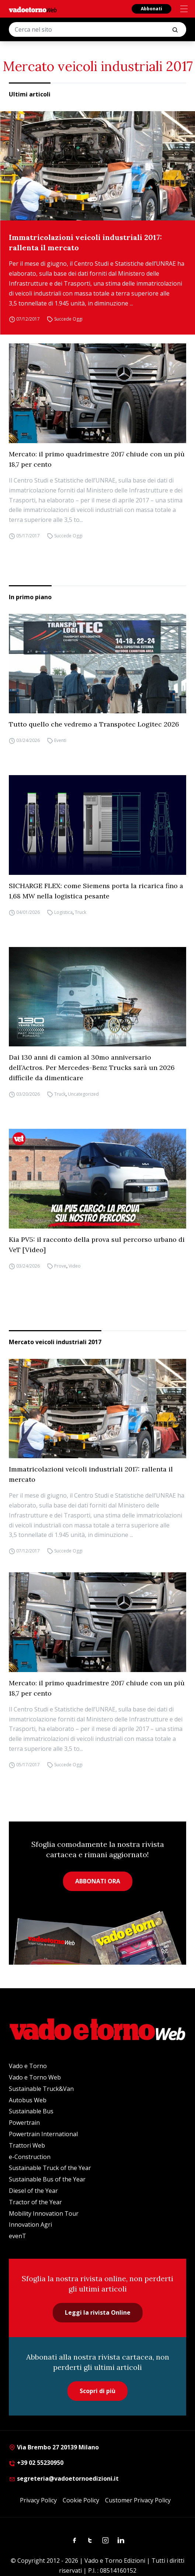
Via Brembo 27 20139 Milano (54, 2447)
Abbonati (151, 9)
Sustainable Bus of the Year (47, 2179)
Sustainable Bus (31, 2111)
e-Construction (30, 2157)
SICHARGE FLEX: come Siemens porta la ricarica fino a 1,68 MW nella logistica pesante (96, 890)
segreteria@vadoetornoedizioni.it (64, 2478)
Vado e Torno (28, 2066)
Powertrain (24, 2123)
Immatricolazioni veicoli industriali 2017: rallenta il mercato (85, 242)
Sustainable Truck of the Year (50, 2168)
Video (75, 1266)
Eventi (60, 740)
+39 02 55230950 (36, 2463)
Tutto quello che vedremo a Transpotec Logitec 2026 (94, 724)
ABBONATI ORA (97, 1881)
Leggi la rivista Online (97, 2312)
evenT (17, 2236)
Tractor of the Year (35, 2202)
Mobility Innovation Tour (44, 2213)
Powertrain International (43, 2134)
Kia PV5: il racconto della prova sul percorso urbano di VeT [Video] (97, 1244)
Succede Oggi (68, 319)
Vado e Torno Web (35, 2077)
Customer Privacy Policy (138, 2500)
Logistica (63, 912)
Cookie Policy (81, 2500)
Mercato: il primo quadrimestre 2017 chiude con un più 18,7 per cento (97, 459)
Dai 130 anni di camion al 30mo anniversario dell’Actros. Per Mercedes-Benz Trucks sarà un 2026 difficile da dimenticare (92, 1067)
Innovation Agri (30, 2224)
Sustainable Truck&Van (41, 2089)
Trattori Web (27, 2145)
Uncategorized (83, 1094)
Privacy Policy (38, 2500)
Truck (80, 912)
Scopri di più (97, 2391)
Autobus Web (27, 2100)
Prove (60, 1266)
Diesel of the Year (33, 2191)
